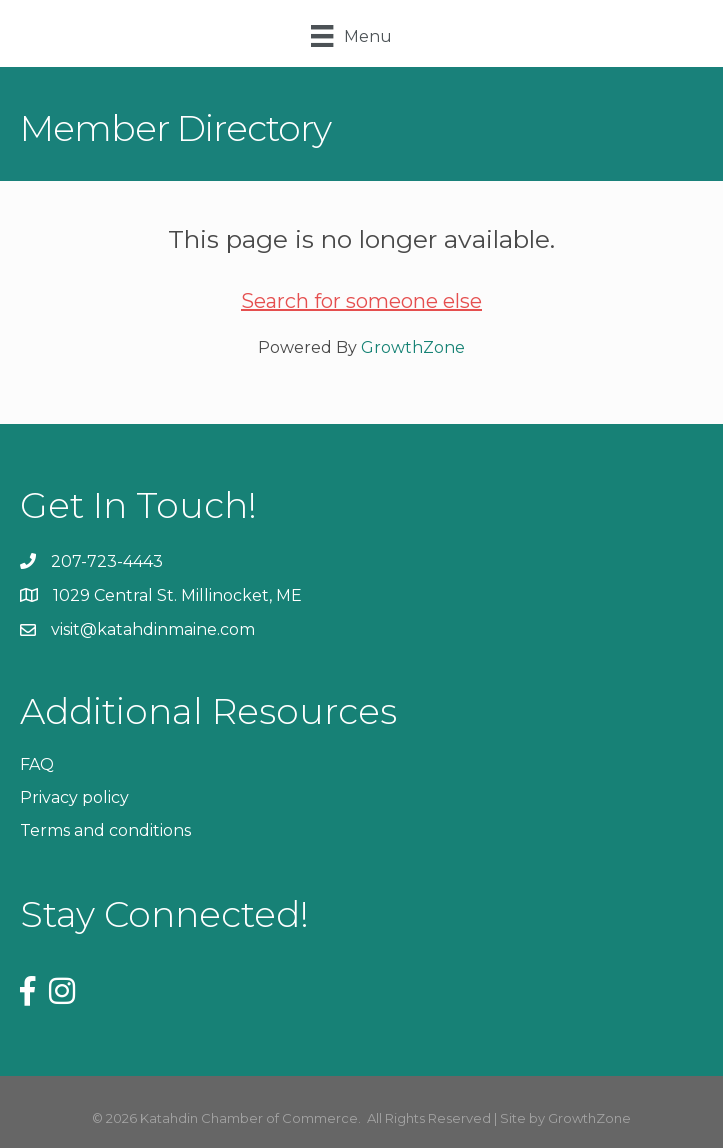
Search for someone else (361, 301)
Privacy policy (74, 797)
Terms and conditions (105, 830)
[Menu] (351, 36)
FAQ (37, 764)
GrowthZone (413, 347)
